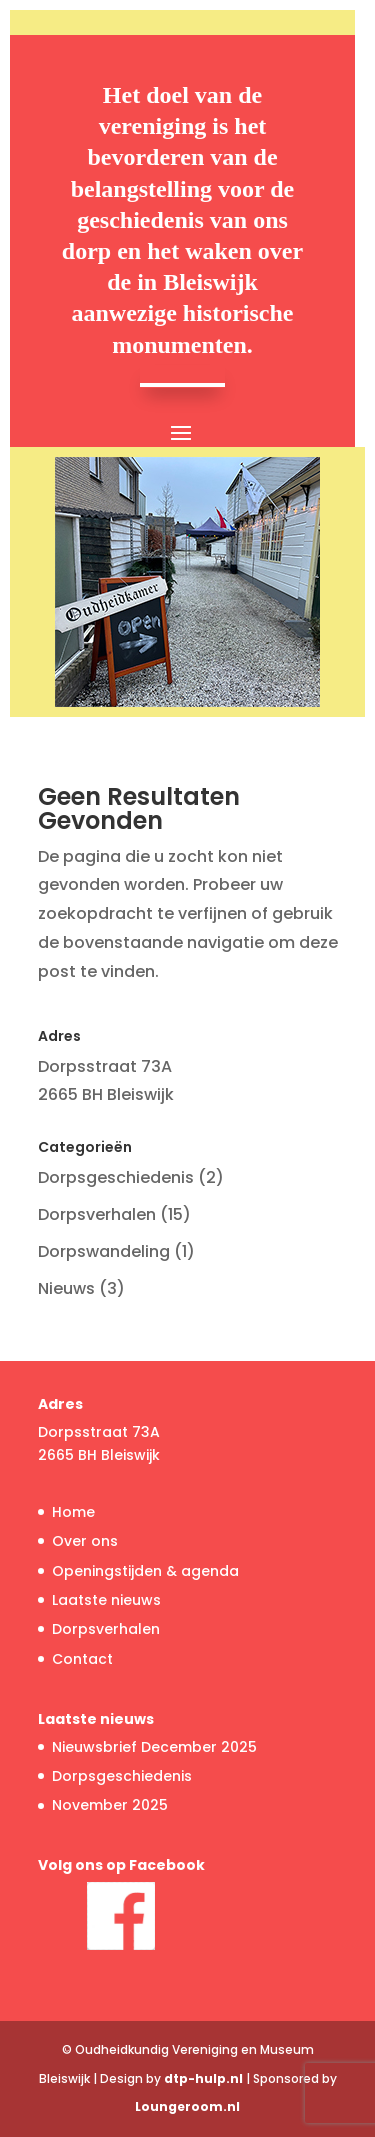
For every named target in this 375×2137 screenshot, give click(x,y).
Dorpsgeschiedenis (116, 1177)
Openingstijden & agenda (145, 1571)
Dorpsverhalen (97, 1214)
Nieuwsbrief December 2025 (154, 1747)
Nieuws (66, 1288)
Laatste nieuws (106, 1600)
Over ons (85, 1541)
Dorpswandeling (104, 1251)
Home (73, 1512)
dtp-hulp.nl (203, 2078)
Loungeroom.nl (187, 2106)
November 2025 (110, 1805)
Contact (82, 1659)
